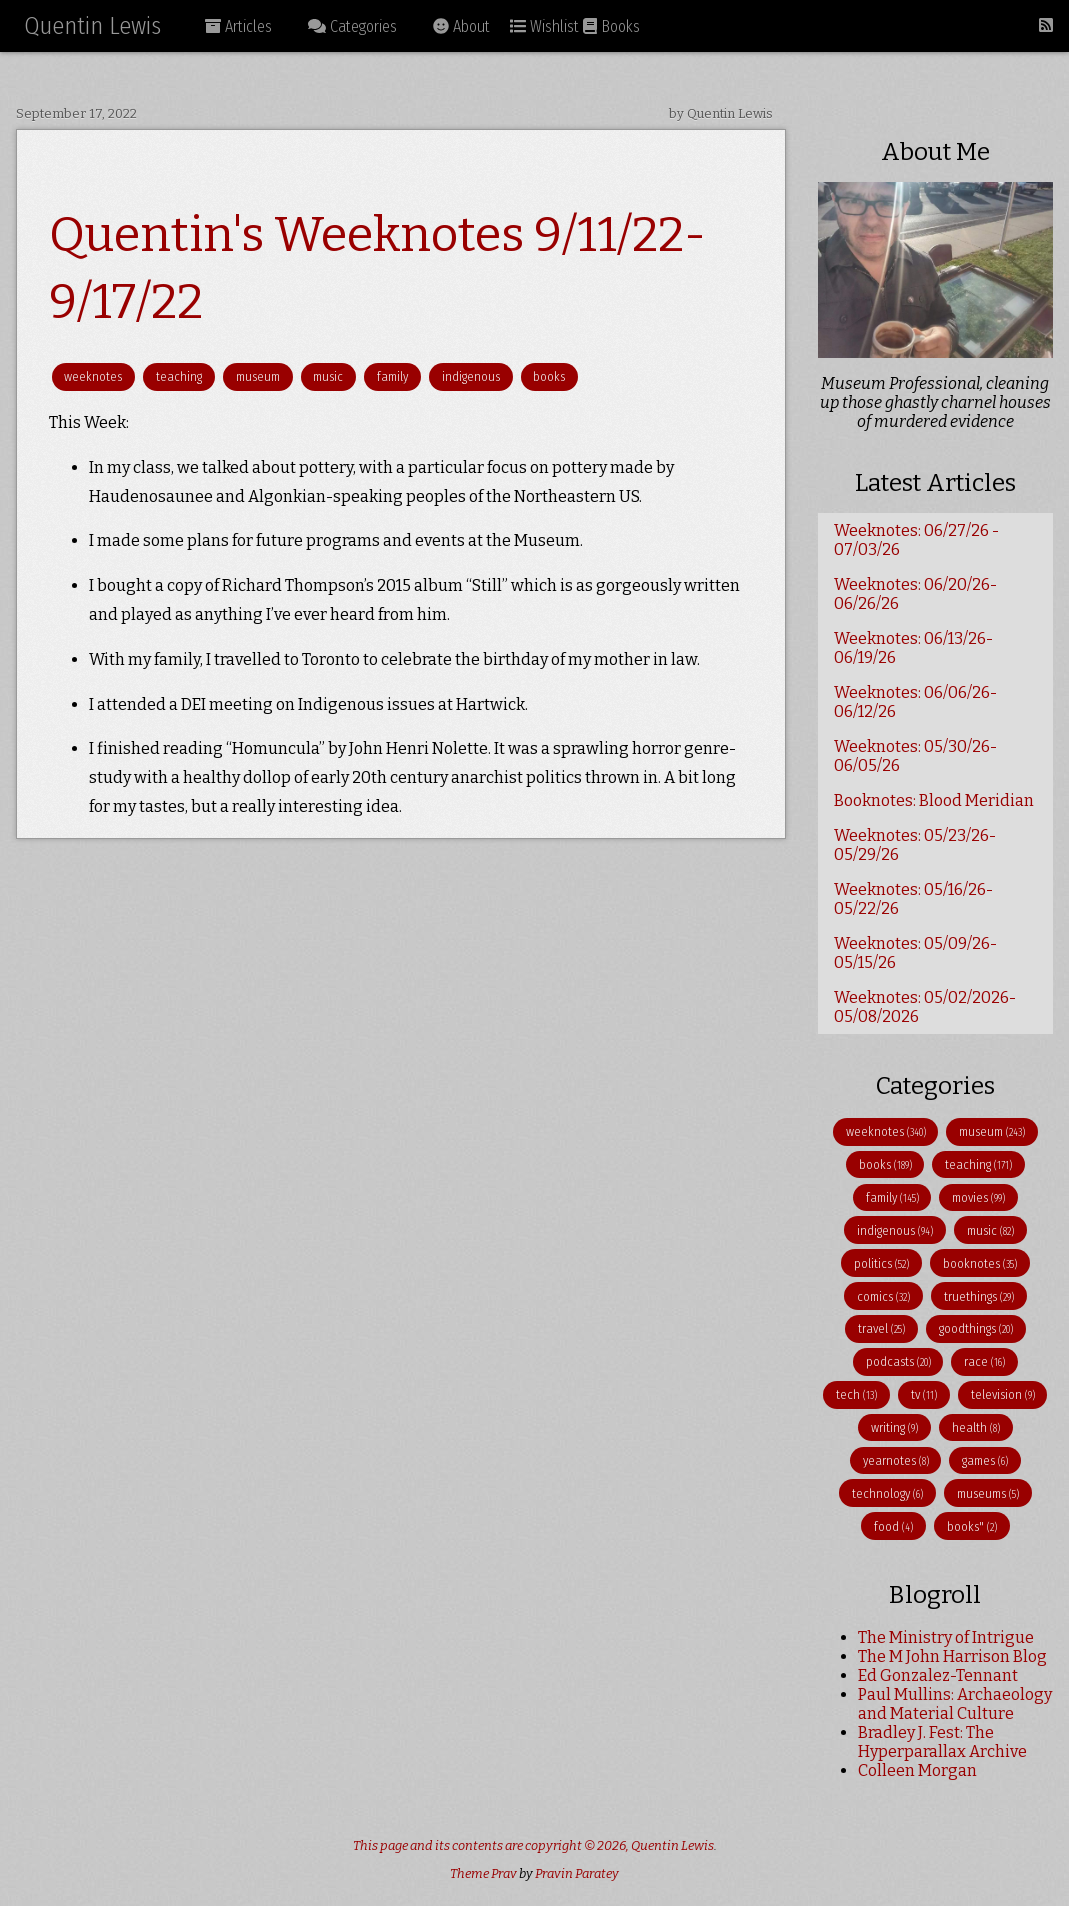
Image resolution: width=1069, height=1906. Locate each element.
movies (978, 1197)
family (392, 376)
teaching (179, 376)
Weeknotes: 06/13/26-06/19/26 (913, 648)
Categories (352, 26)
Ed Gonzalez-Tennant (938, 1675)
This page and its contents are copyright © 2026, (492, 1845)
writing (894, 1427)
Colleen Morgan (917, 1770)
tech (856, 1394)
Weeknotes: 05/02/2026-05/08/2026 (925, 1007)
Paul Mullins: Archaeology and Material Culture (955, 1704)
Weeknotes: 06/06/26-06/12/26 (915, 702)
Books (611, 26)
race (984, 1361)
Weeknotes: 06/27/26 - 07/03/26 (916, 540)
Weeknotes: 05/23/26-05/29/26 (915, 845)
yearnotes (896, 1460)
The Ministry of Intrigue (946, 1637)
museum (258, 376)
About (461, 26)
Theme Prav (483, 1873)
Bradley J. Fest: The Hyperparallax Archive (942, 1742)
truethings (979, 1296)
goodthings (976, 1328)
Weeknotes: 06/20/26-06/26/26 (915, 594)
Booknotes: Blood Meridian (934, 800)
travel (881, 1328)
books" (972, 1526)
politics (881, 1263)
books (549, 376)
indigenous (471, 376)
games (985, 1460)
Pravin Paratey (577, 1873)
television (1003, 1394)
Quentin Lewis (92, 26)
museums (988, 1493)
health (976, 1427)
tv (924, 1394)
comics (883, 1296)
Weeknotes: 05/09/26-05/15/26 (915, 953)
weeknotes (93, 376)
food (893, 1526)
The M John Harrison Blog (952, 1656)
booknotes (980, 1263)
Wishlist (544, 26)
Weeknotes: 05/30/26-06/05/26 (915, 756)
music (328, 376)
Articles (238, 26)
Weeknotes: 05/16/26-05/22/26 (913, 899)
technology (887, 1493)
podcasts (898, 1361)
